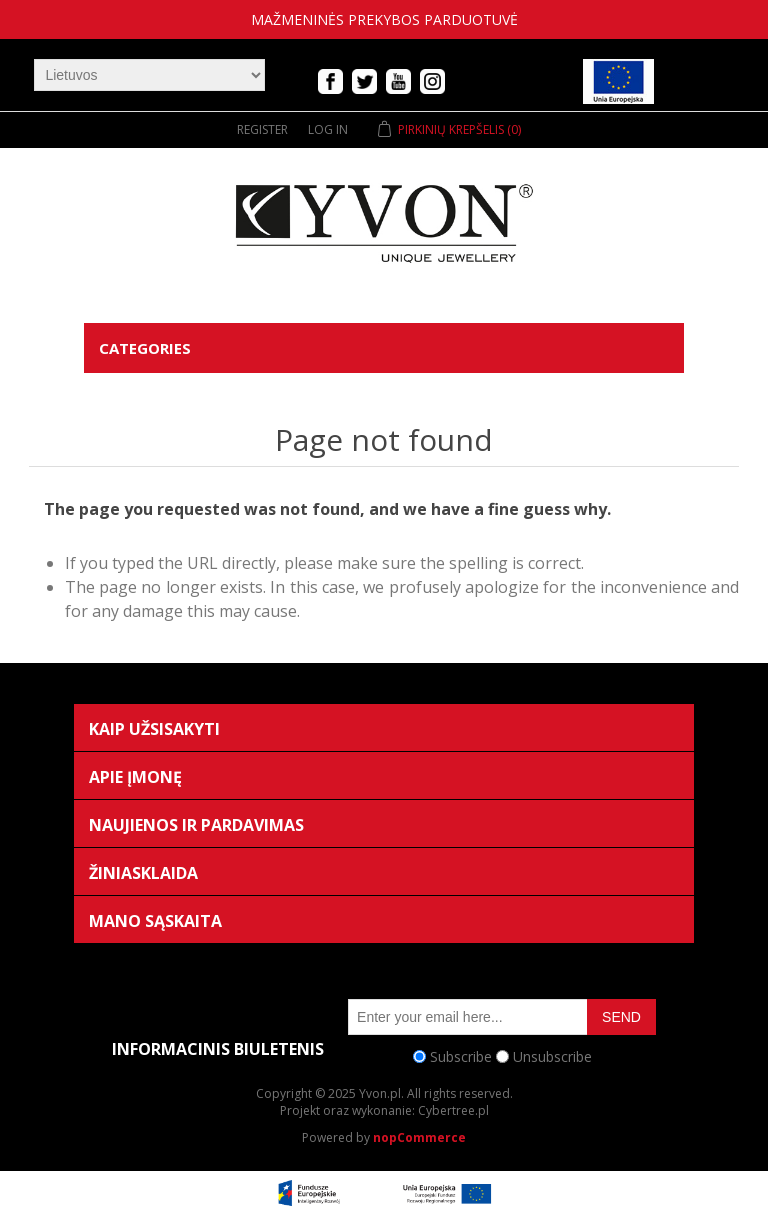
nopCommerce (419, 1137)
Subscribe (461, 1056)
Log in (328, 129)
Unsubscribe (552, 1056)
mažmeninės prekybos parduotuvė (384, 19)
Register (262, 129)
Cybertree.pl (453, 1110)
